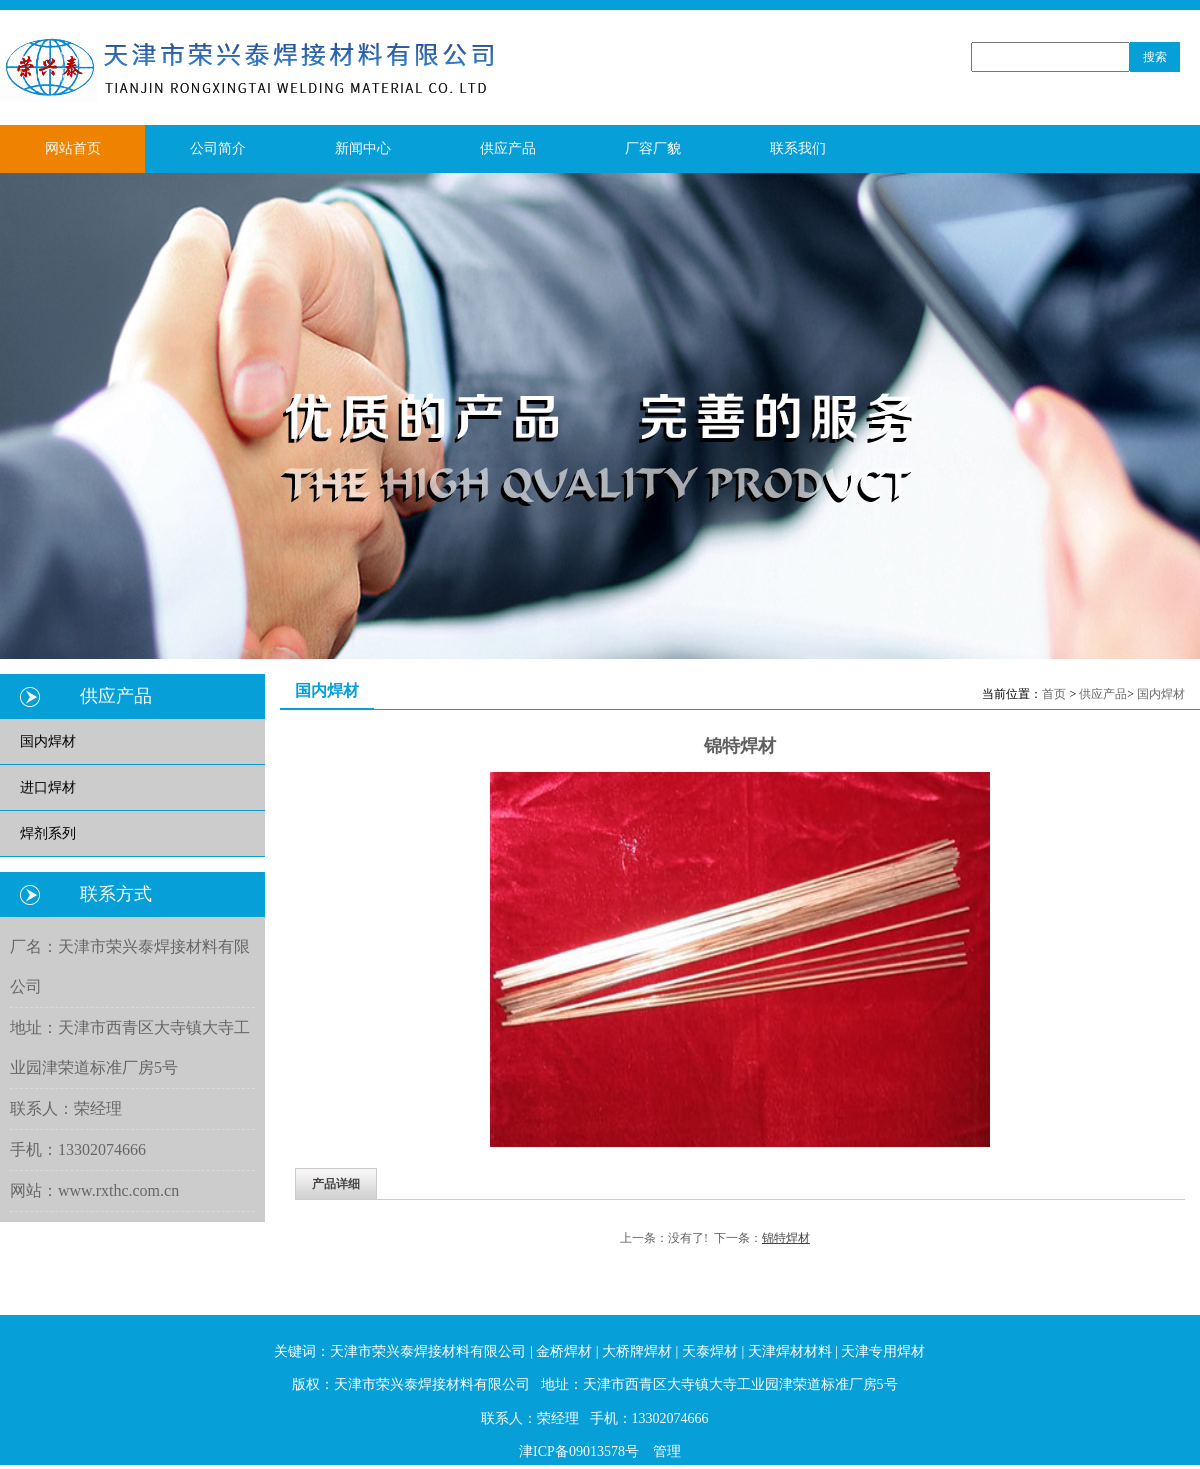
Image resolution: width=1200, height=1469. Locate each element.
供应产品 (1103, 694)
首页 (1054, 694)
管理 (667, 1451)
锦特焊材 (786, 1238)
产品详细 (336, 1184)
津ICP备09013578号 (579, 1451)
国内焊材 (1161, 694)
